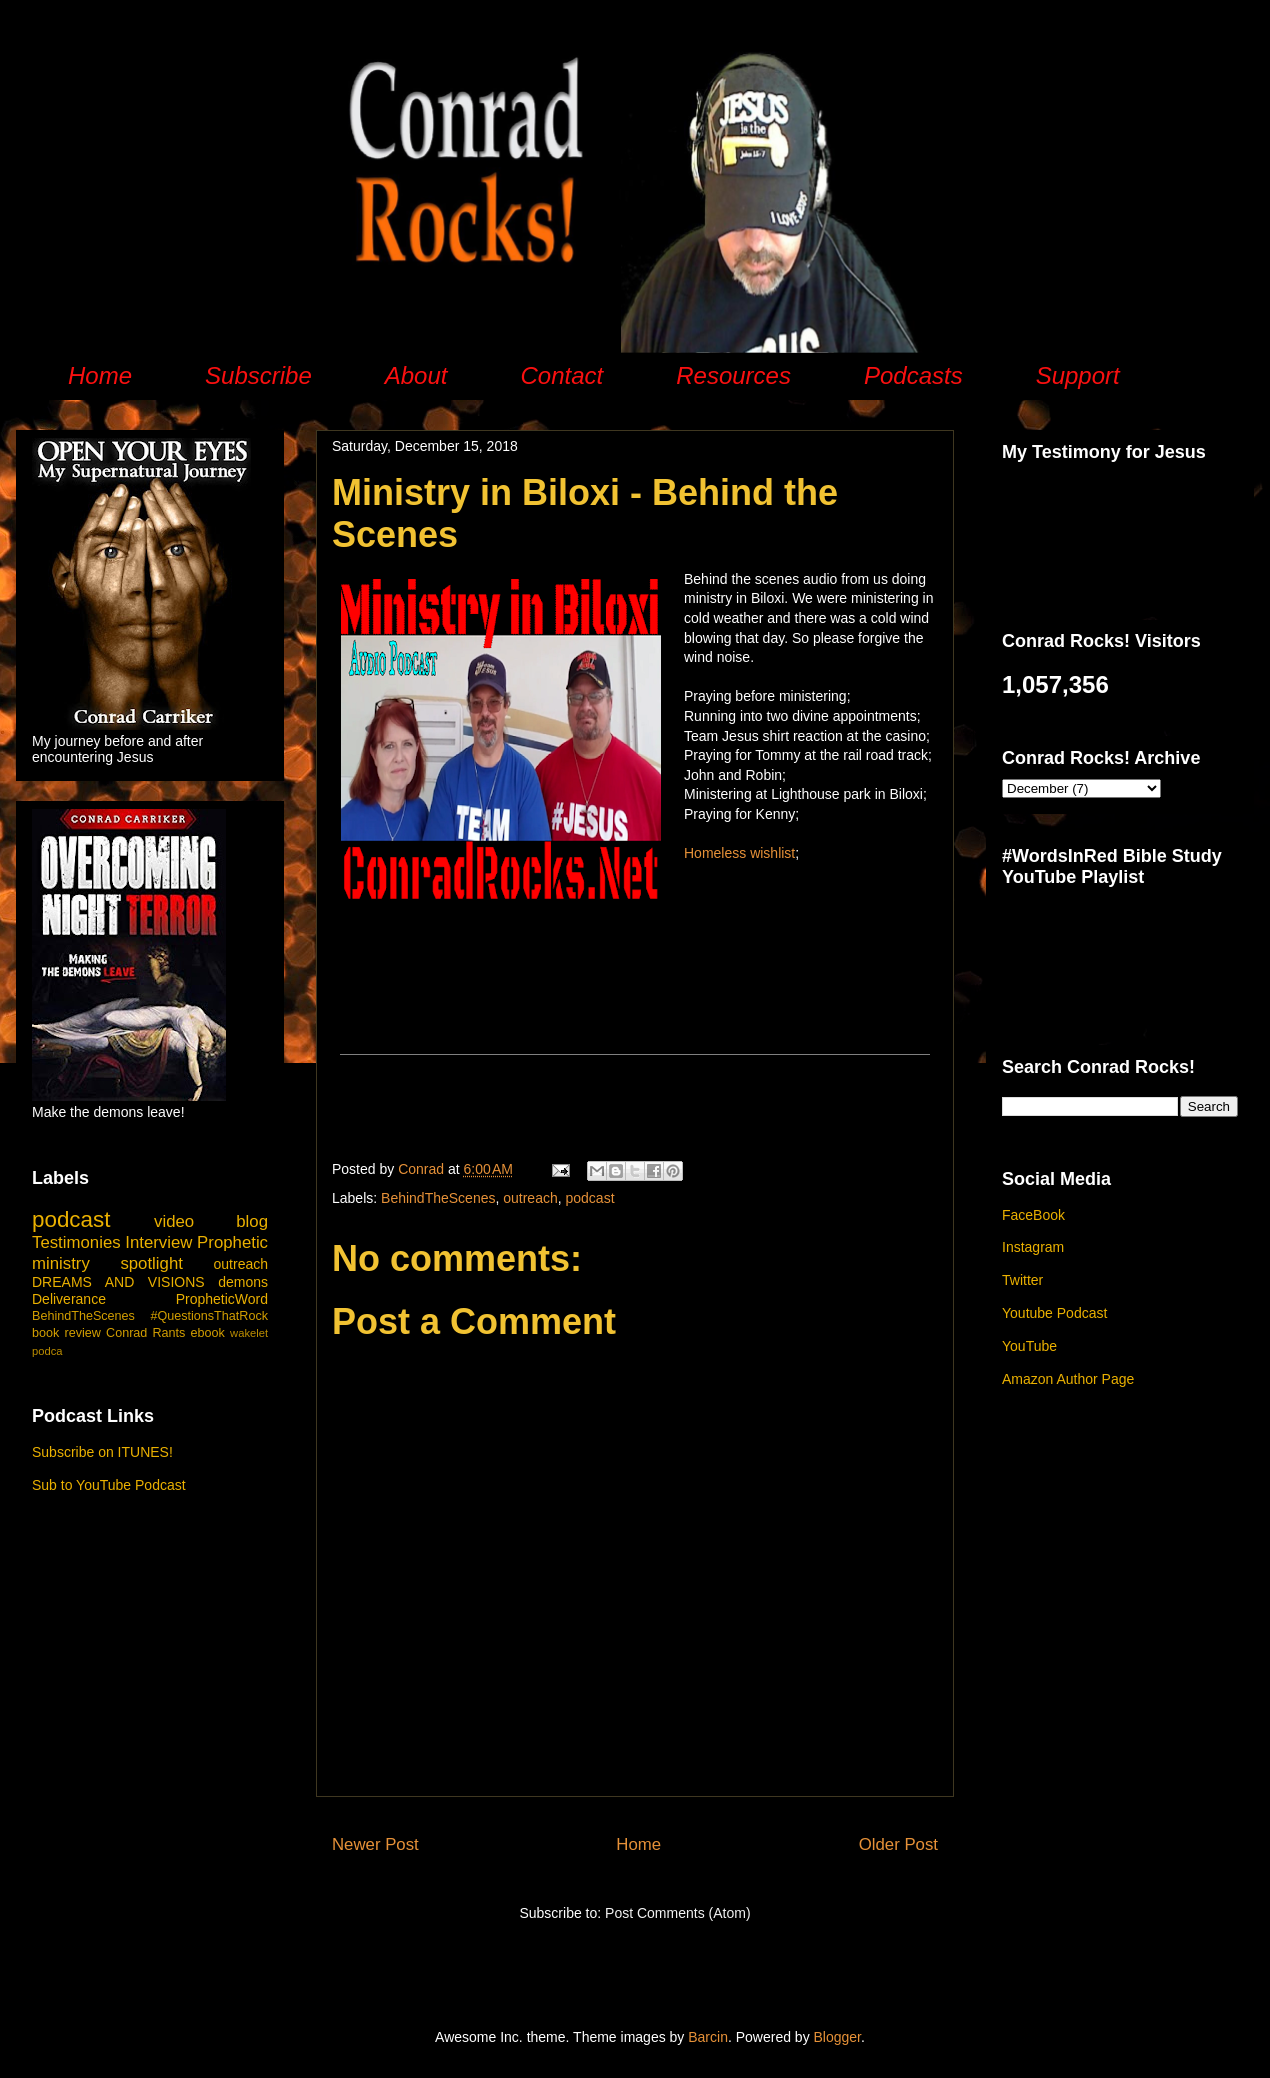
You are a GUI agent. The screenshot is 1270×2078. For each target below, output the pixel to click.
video (174, 1221)
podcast (590, 1198)
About (416, 375)
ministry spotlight (107, 1263)
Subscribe (258, 375)
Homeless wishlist (739, 853)
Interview (158, 1242)
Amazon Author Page (1068, 1379)
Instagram (1033, 1247)
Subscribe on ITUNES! (102, 1452)
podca (47, 1351)
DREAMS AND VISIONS (118, 1282)
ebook (208, 1333)
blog (252, 1221)
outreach (530, 1198)
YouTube (1029, 1346)
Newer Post (375, 1844)
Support (1078, 375)
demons (243, 1282)
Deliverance (69, 1299)
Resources (733, 375)
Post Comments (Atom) (677, 1913)
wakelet (249, 1333)
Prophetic (232, 1242)
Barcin (708, 2037)
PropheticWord (222, 1299)
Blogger (837, 2037)
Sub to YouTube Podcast (109, 1485)
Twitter (1022, 1280)
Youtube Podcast (1054, 1313)
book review (66, 1333)
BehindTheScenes (438, 1198)
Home (100, 375)
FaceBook (1033, 1215)
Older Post (898, 1844)
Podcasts (913, 375)
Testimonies (76, 1242)
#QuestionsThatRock (209, 1316)
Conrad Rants (145, 1333)
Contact (561, 375)
